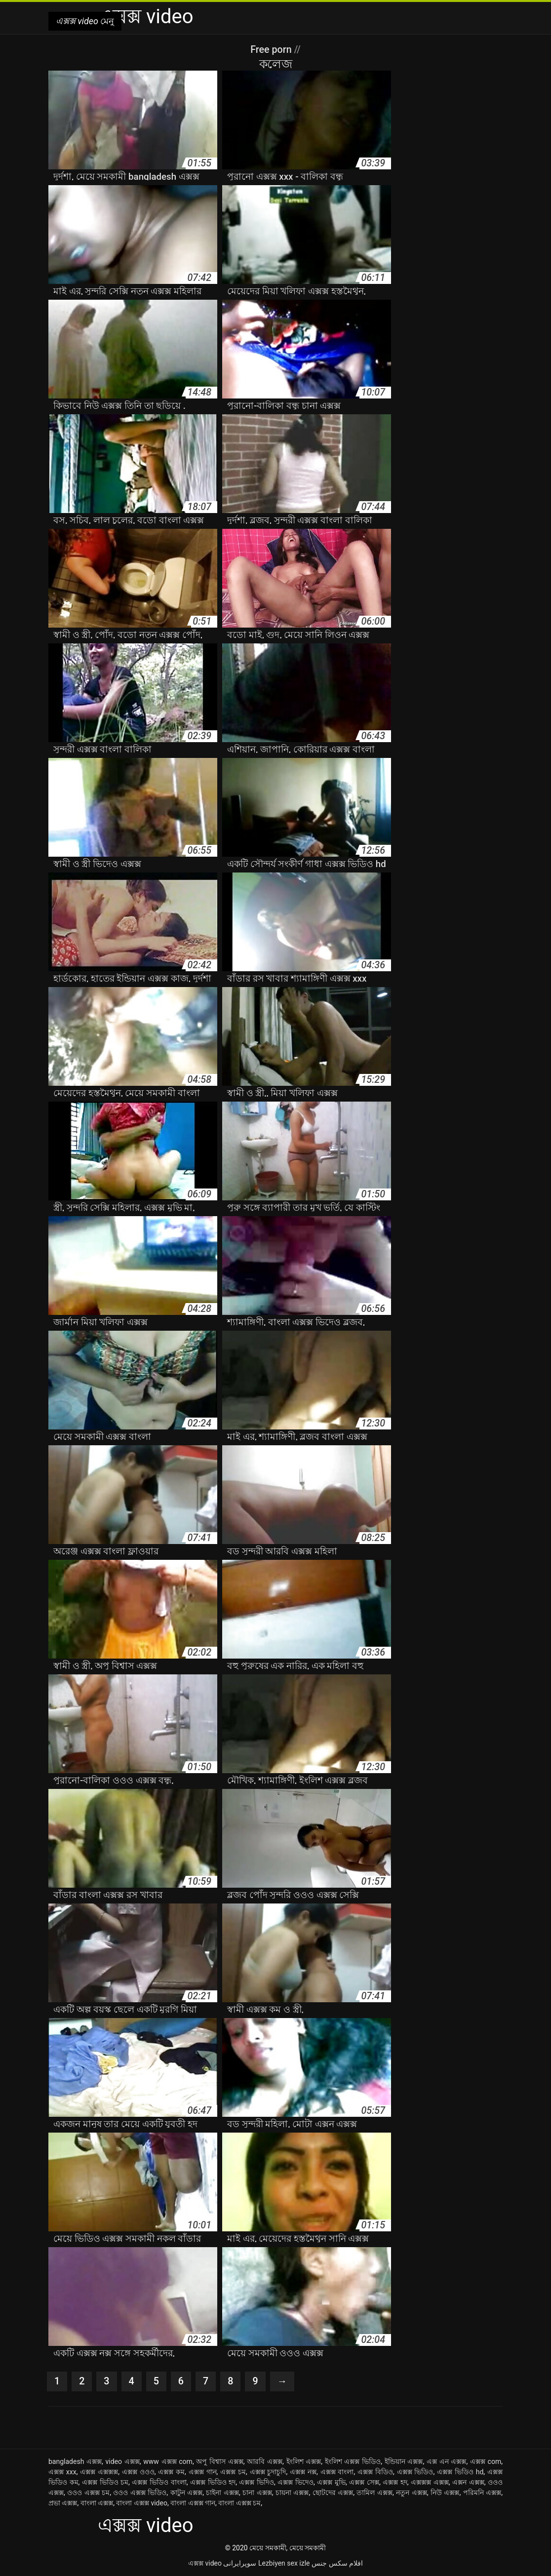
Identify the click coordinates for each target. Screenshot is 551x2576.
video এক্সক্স (123, 2461)
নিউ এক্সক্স (445, 2493)
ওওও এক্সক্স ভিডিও (139, 2493)
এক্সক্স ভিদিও (256, 2482)
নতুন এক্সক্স (411, 2493)
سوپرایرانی (239, 2563)
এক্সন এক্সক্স (468, 2482)
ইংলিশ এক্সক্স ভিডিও (353, 2461)
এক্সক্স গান (203, 2472)
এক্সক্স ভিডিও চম (105, 2482)
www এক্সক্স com (168, 2461)
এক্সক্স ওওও (138, 2472)
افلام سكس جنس (337, 2563)
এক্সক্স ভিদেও (295, 2482)
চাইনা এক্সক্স (222, 2493)
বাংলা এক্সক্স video (141, 2503)
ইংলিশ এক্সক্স (303, 2461)
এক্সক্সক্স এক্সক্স (430, 2482)
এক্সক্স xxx (62, 2472)
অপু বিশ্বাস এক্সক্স (219, 2461)
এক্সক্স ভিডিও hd (460, 2472)
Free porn (272, 49)
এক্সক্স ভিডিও (415, 2472)
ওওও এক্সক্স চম (88, 2493)
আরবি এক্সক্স (264, 2461)
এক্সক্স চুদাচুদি (268, 2472)
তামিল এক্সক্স (374, 2493)
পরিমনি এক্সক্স (482, 2493)
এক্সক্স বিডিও (375, 2472)
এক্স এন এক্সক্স (446, 2461)
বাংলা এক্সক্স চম (239, 2503)
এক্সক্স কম (171, 2472)
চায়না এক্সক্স (292, 2493)
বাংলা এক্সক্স (96, 2503)
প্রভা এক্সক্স (62, 2503)
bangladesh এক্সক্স (75, 2461)
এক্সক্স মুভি (331, 2482)
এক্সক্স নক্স (303, 2472)
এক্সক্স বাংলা (337, 2472)
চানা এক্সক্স (257, 2493)
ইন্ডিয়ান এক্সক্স (404, 2461)
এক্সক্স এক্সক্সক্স (99, 2472)
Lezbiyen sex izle (284, 2563)
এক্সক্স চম (233, 2472)
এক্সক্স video (205, 2563)
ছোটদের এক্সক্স (333, 2493)
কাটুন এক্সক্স (186, 2493)
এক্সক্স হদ (395, 2482)
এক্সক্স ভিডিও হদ (213, 2482)
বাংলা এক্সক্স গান (192, 2503)
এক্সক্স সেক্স (364, 2482)
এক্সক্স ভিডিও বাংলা (159, 2482)
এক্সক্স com (485, 2461)
